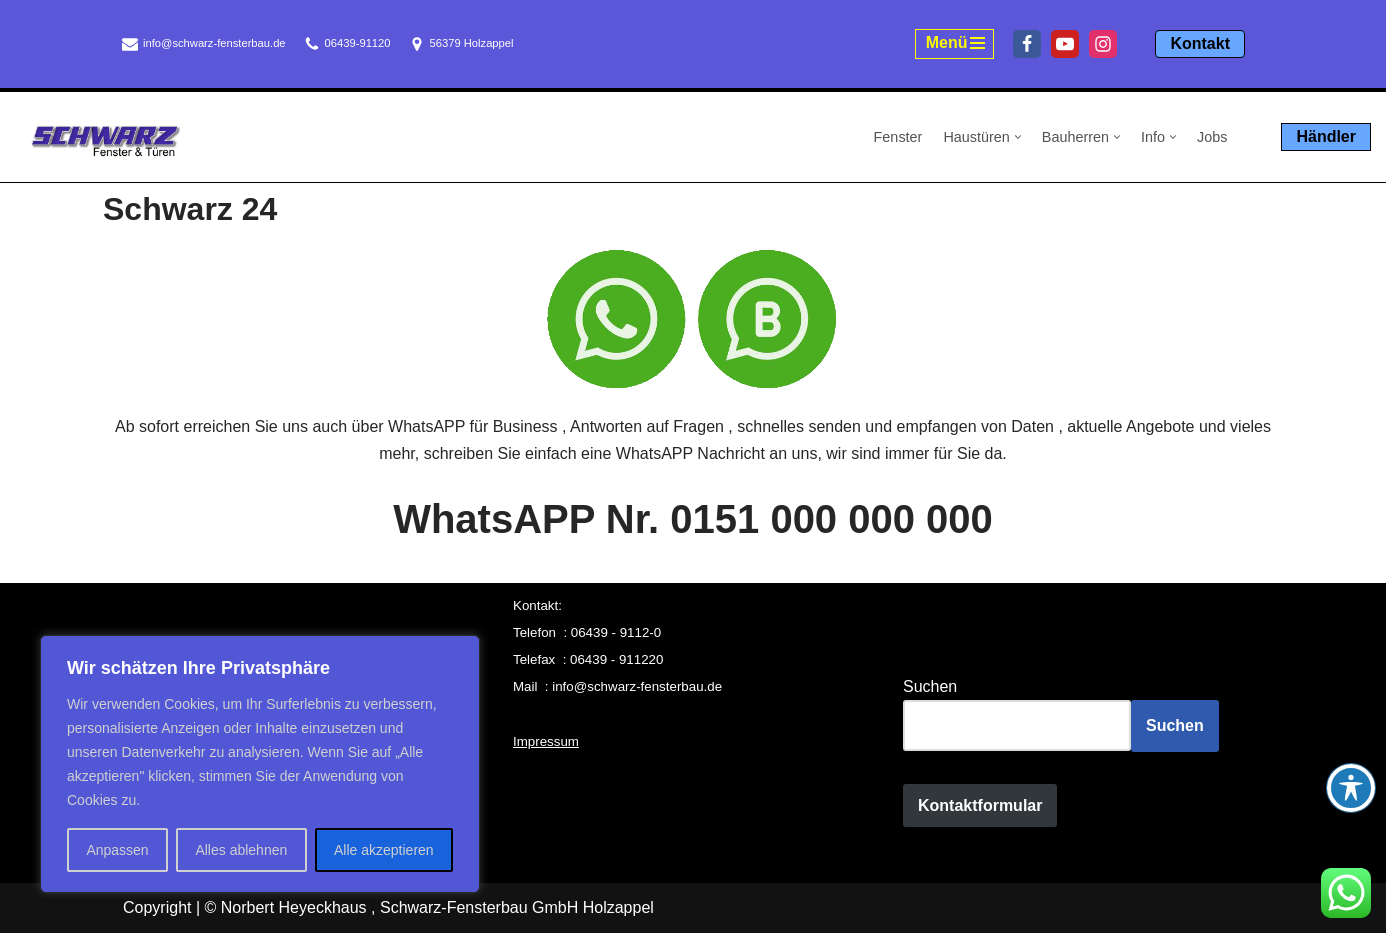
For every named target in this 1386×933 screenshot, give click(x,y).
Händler (1326, 136)
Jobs (1212, 137)
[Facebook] (1027, 44)
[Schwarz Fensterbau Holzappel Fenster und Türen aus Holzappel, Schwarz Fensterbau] (105, 141)
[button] (1018, 137)
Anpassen (117, 850)
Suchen (930, 686)
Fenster (898, 137)
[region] (260, 764)
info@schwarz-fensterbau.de (214, 43)
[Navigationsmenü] (955, 44)
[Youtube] (1065, 44)
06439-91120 (358, 43)
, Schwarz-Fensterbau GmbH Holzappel (512, 907)
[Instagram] (1103, 44)
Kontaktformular (980, 805)
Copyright (157, 907)
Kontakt (1200, 43)
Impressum (546, 741)
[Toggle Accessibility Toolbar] (1351, 788)
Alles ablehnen (241, 850)
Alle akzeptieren (384, 850)
